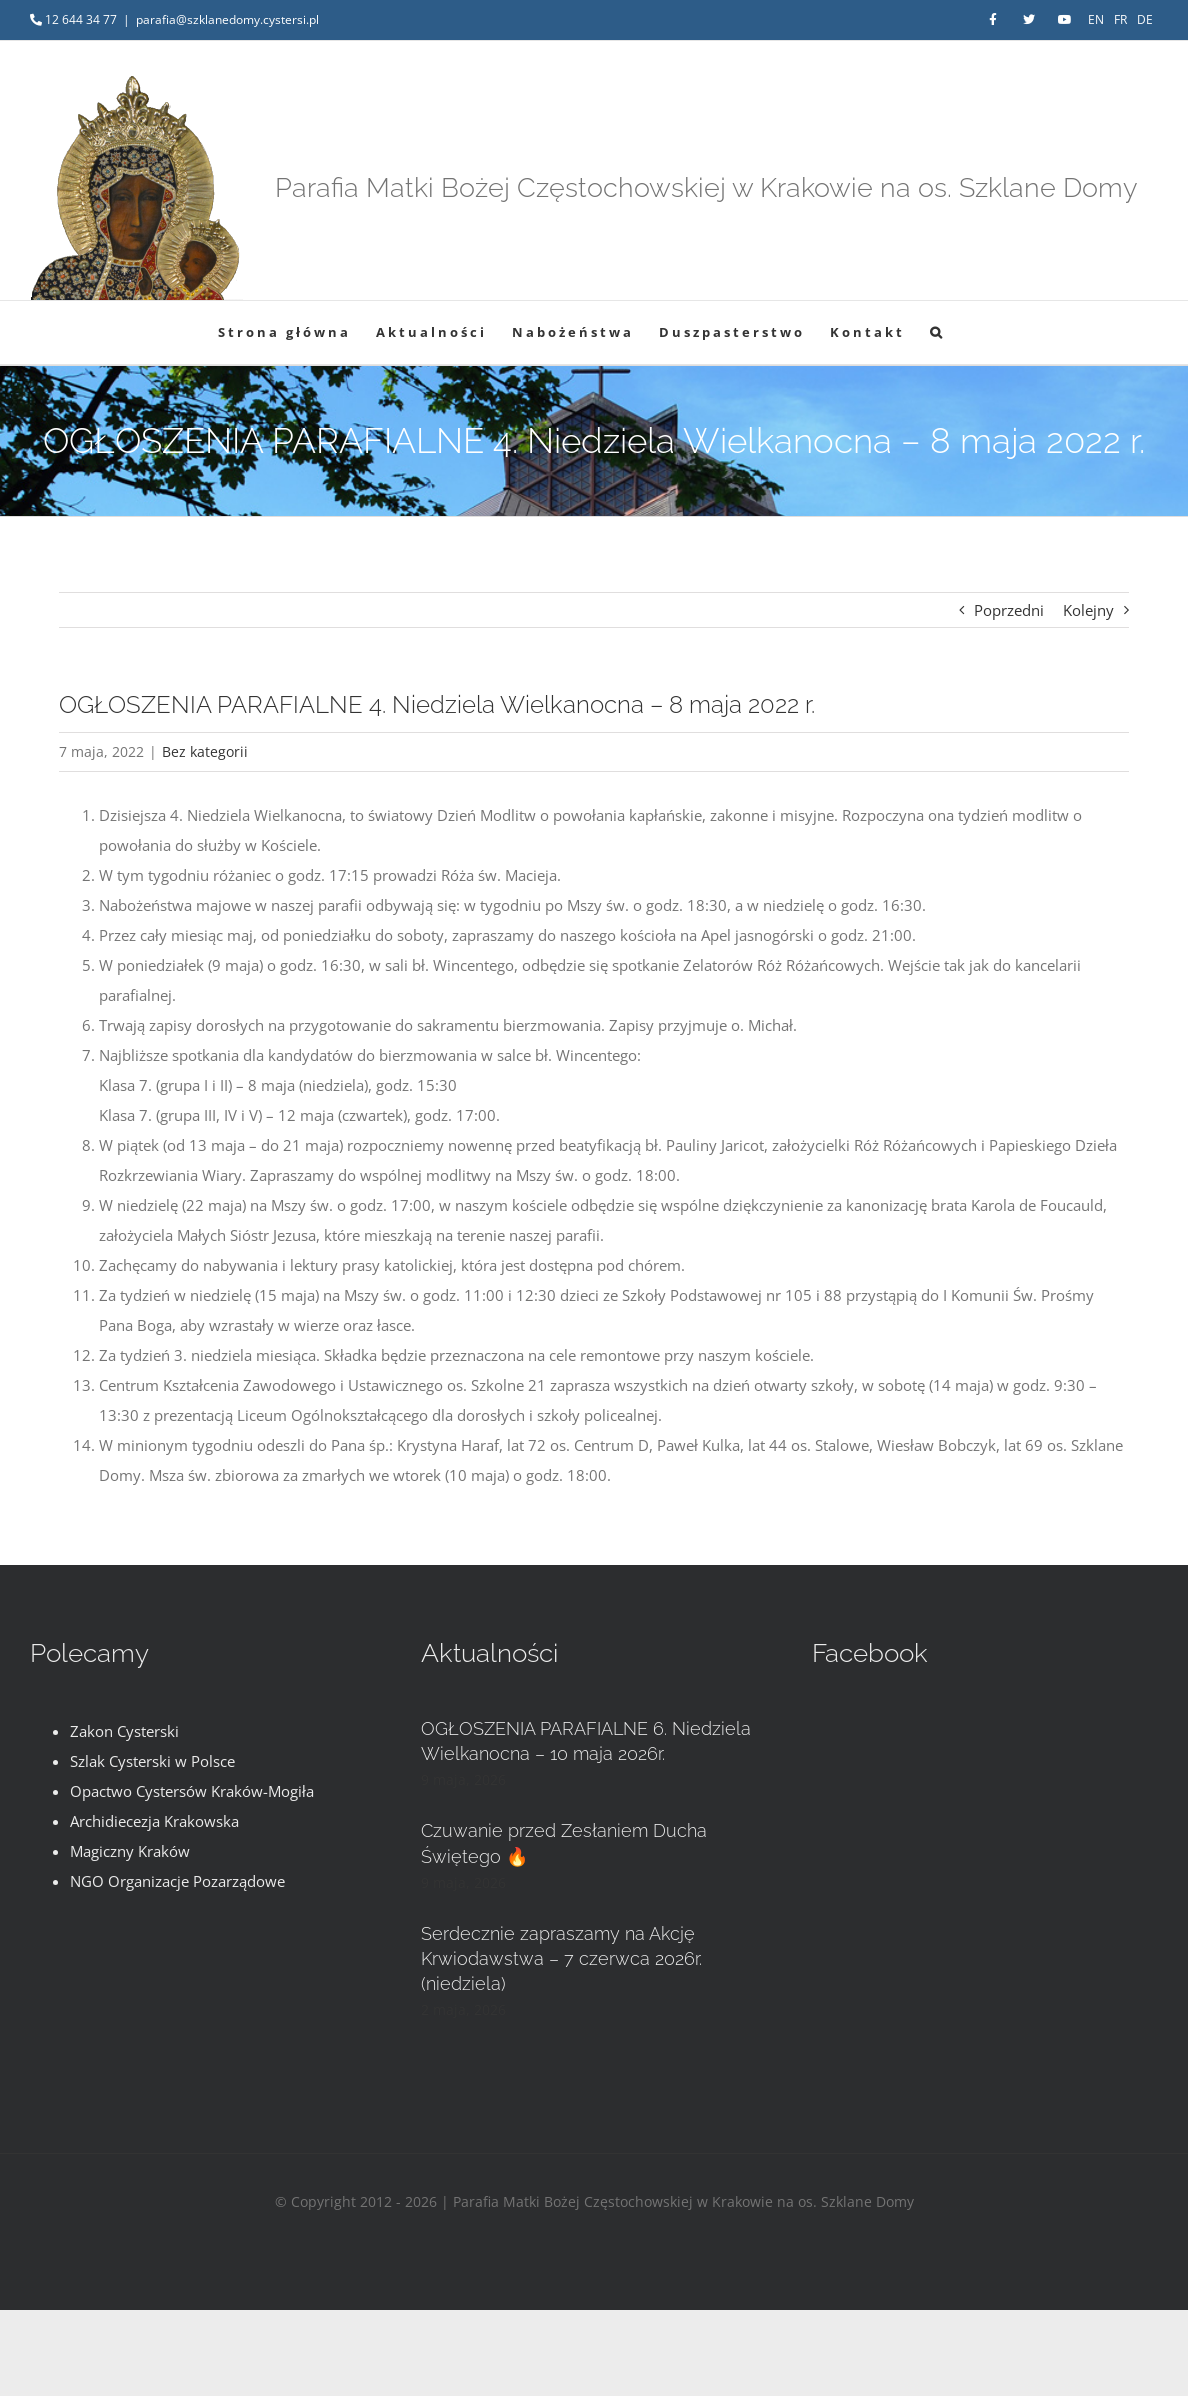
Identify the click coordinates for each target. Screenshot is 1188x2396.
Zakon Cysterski (124, 1731)
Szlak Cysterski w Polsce (152, 1761)
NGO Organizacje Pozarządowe (177, 1881)
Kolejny (1088, 610)
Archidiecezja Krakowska (154, 1821)
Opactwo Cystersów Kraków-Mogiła (192, 1791)
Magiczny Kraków (130, 1851)
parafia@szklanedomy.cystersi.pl (227, 19)
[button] (937, 332)
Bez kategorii (205, 751)
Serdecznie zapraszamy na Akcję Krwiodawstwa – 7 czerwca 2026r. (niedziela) (561, 1958)
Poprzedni (1009, 610)
